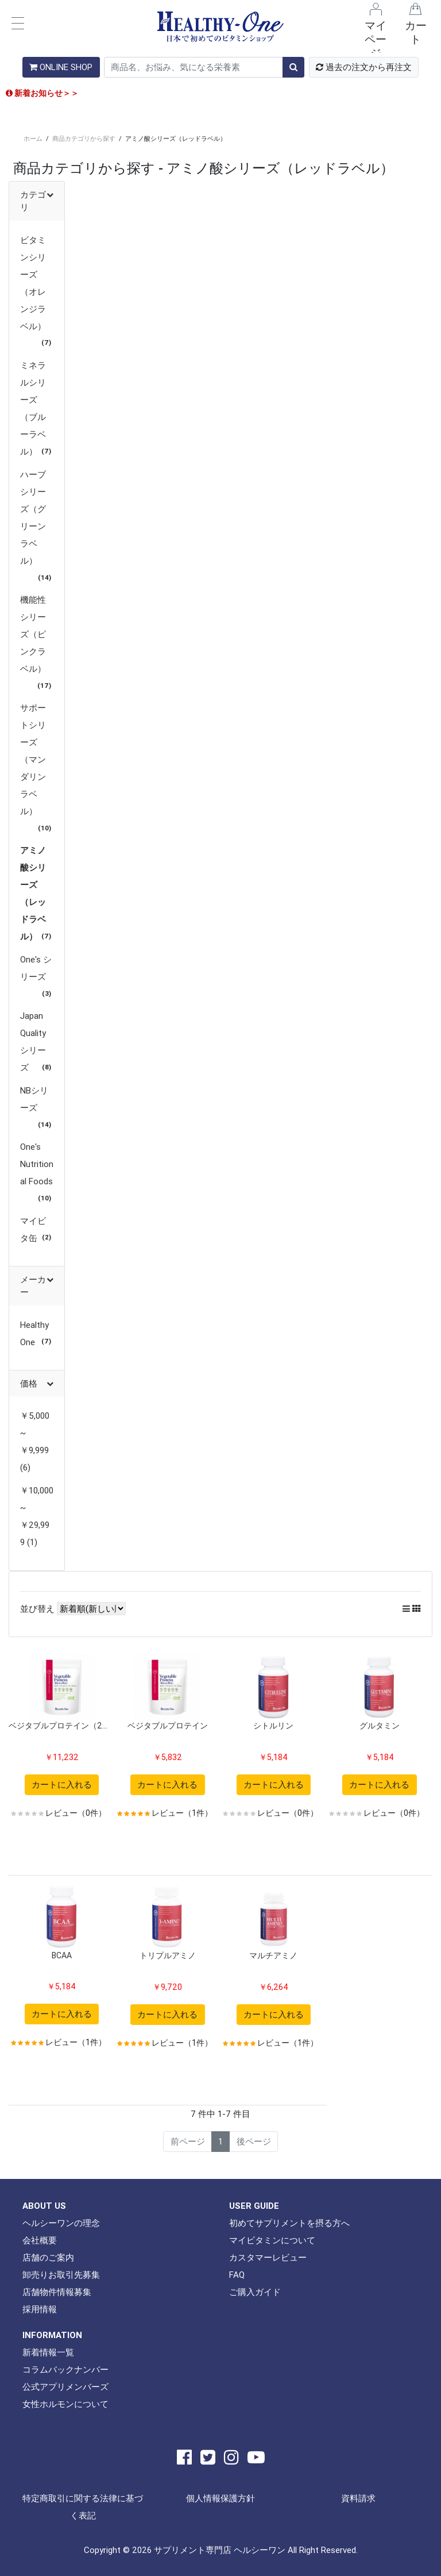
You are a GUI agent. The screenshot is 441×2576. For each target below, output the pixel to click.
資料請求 (358, 2498)
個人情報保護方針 (220, 2498)
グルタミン (379, 1725)
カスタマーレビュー (268, 2257)
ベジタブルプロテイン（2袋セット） (62, 1725)
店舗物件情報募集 (56, 2291)
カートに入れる (62, 1784)
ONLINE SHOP (60, 66)
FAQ (237, 2274)
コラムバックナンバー (65, 2369)
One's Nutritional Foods (36, 1164)
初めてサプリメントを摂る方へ (289, 2222)
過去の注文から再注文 (364, 66)
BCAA (62, 1955)
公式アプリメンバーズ (65, 2386)
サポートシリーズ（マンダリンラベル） (33, 759)
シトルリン (273, 1725)
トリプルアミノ (168, 1955)
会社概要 (39, 2240)
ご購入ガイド (255, 2291)
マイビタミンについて (272, 2240)
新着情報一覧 (48, 2352)
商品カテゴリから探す (83, 138)
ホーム (33, 138)
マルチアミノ (273, 1955)
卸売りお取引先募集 (61, 2274)
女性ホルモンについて (65, 2403)
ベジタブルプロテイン (167, 1725)
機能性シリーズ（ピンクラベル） (33, 634)
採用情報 (39, 2309)
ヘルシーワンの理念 (61, 2222)
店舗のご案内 (48, 2257)
